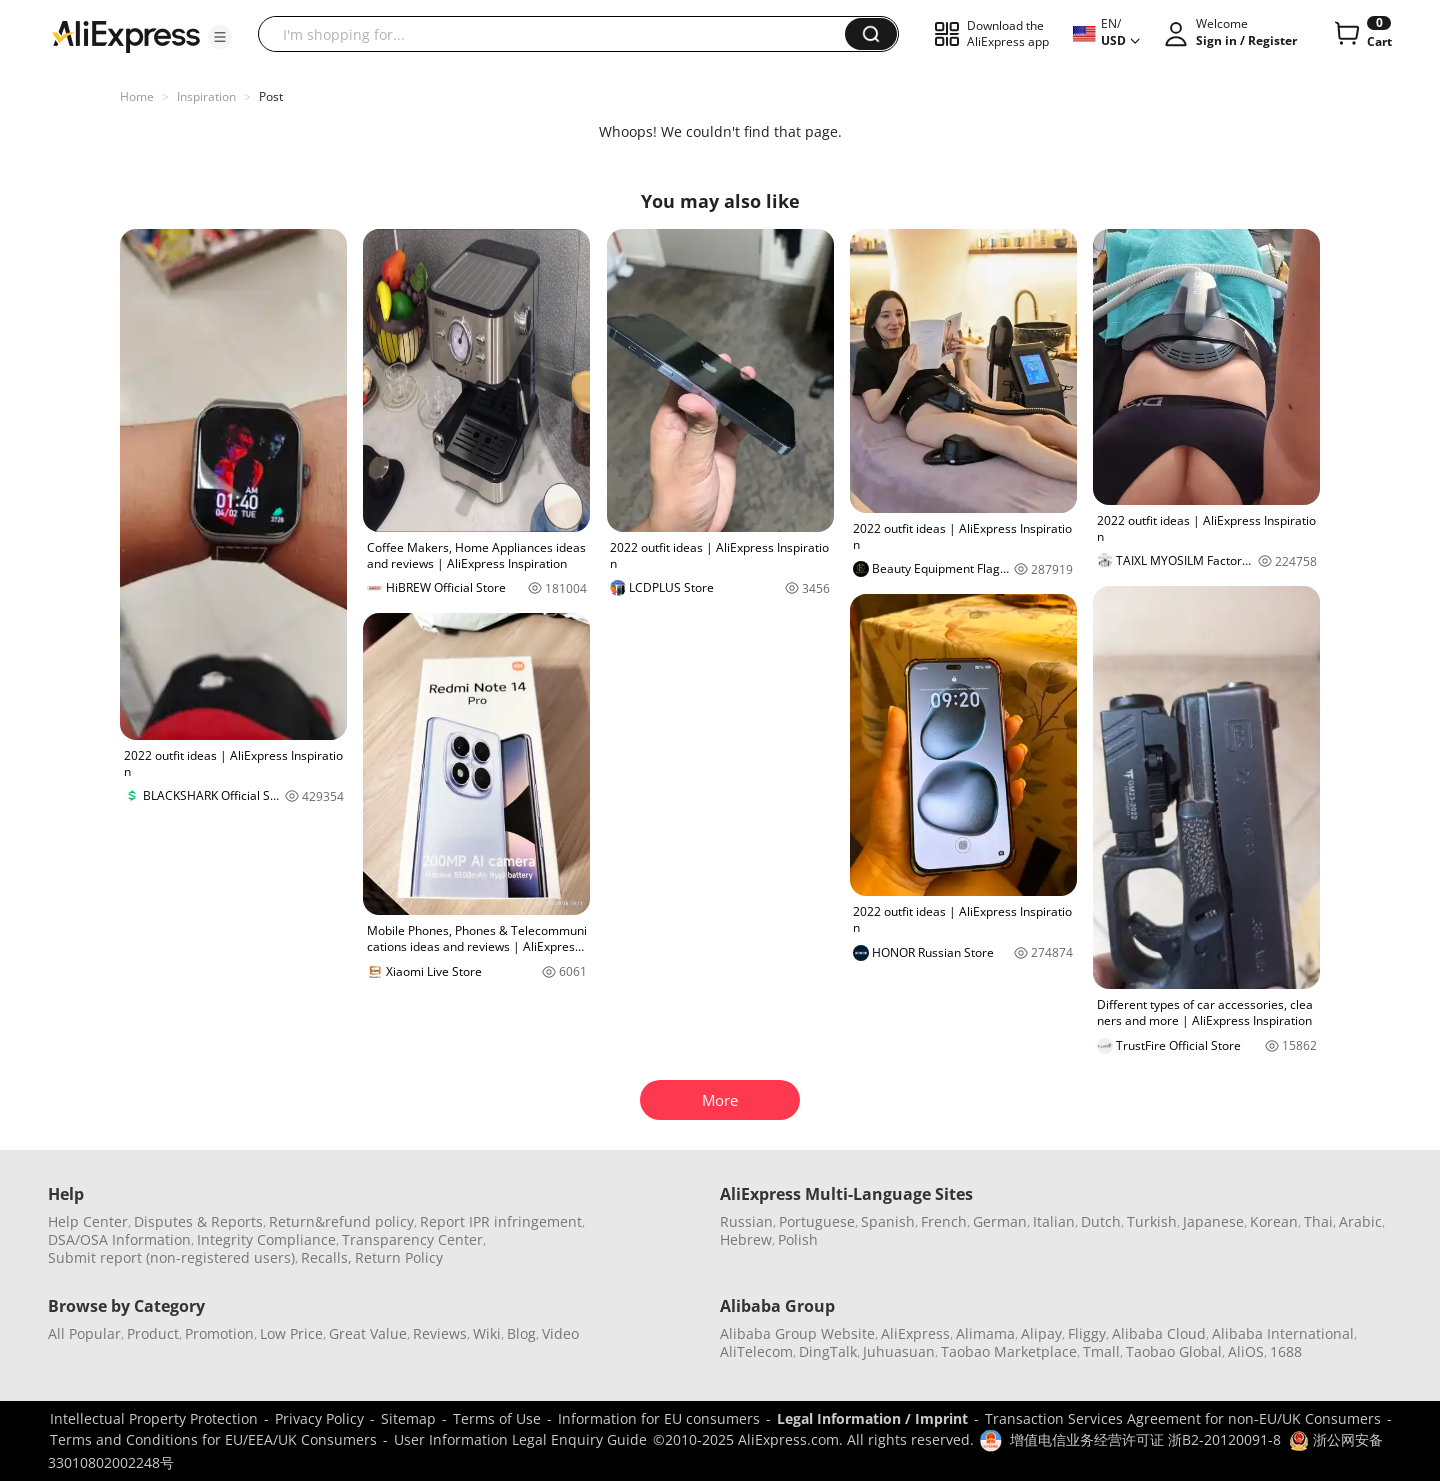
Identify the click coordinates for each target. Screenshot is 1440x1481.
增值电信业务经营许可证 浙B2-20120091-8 (1145, 1439)
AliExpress (915, 1333)
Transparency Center (412, 1239)
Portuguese (817, 1221)
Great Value (368, 1333)
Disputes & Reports (198, 1221)
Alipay (1041, 1333)
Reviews (440, 1333)
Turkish (1152, 1221)
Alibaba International (1283, 1333)
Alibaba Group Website (797, 1333)
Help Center (88, 1221)
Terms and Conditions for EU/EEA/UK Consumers (213, 1439)
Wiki (487, 1333)
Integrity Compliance (266, 1239)
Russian (746, 1221)
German (1000, 1221)
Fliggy (1087, 1333)
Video (560, 1333)
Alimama (985, 1333)
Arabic (1360, 1221)
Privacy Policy (319, 1418)
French (944, 1221)
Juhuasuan (899, 1351)
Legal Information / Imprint (872, 1418)
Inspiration (206, 96)
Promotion (219, 1333)
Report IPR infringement (501, 1221)
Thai (1318, 1221)
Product (153, 1333)
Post (271, 96)
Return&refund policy (341, 1221)
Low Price (291, 1333)
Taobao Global (1174, 1351)
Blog (521, 1333)
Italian (1054, 1221)
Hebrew (746, 1239)
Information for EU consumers (659, 1418)
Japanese (1213, 1221)
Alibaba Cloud (1159, 1333)
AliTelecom (756, 1351)
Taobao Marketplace (1009, 1351)
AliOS (1246, 1351)
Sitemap (408, 1418)
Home (137, 96)
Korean (1274, 1221)
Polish (798, 1239)
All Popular (84, 1333)
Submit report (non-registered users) (171, 1257)
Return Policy (399, 1257)
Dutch (1101, 1221)
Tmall (1101, 1351)
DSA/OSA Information (119, 1239)
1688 (1286, 1351)
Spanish (888, 1221)
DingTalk (828, 1351)
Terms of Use (497, 1418)
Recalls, (326, 1257)
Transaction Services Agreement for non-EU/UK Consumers (1183, 1418)
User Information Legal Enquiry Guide (520, 1439)
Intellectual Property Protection (154, 1418)
